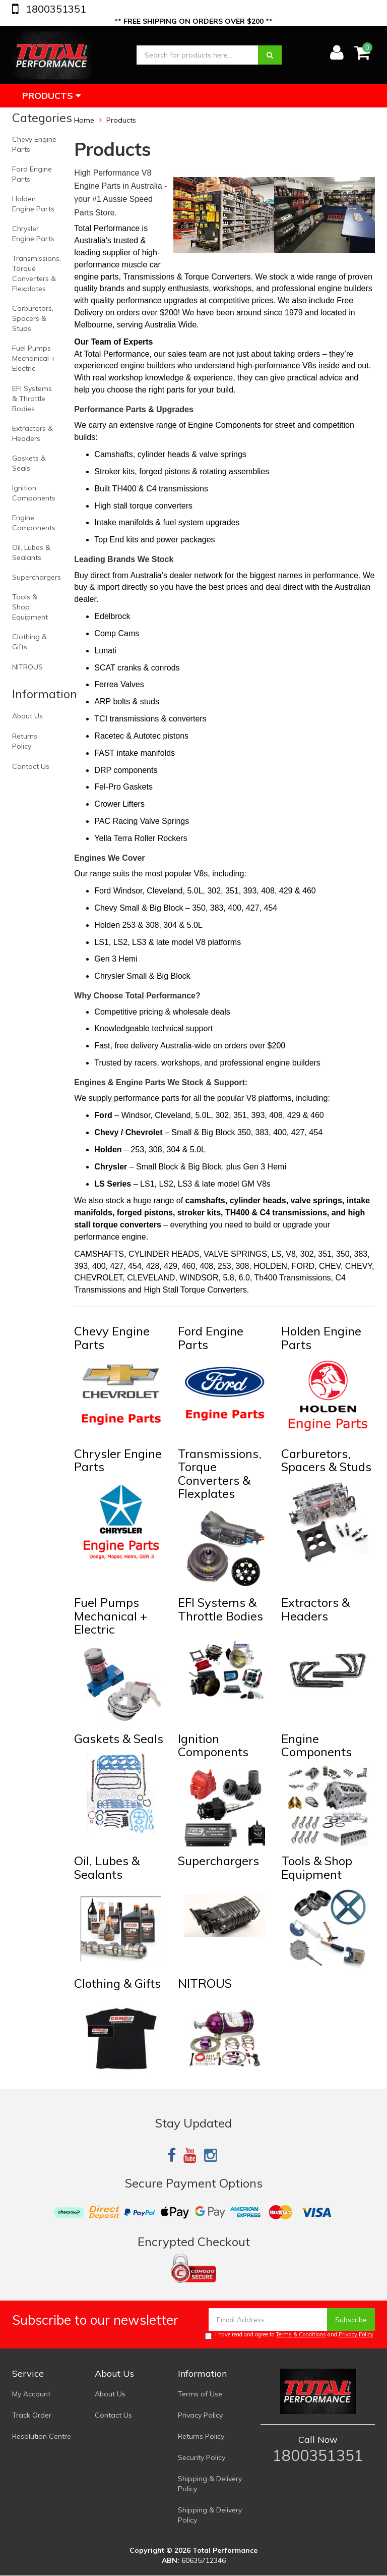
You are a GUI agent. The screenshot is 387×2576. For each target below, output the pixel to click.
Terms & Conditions (301, 2334)
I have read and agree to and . (290, 2335)
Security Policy (201, 2457)
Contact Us (30, 766)
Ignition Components (33, 492)
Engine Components (33, 522)
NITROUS (27, 666)
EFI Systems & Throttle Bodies (32, 398)
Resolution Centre (41, 2436)
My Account (31, 2393)
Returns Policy (24, 741)
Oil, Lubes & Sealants (31, 552)
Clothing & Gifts (29, 641)
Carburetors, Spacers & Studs (32, 318)
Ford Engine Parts (32, 174)
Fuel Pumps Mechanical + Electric (33, 358)
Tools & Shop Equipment (30, 607)
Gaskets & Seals (29, 463)
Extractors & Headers (32, 433)
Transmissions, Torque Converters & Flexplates (36, 273)
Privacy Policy (356, 2334)
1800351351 (54, 9)
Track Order (31, 2415)
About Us (27, 715)
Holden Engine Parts (33, 203)
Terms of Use (200, 2393)
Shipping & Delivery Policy (210, 2483)
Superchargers (36, 577)
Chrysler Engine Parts (33, 233)
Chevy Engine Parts (34, 144)
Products (51, 95)
